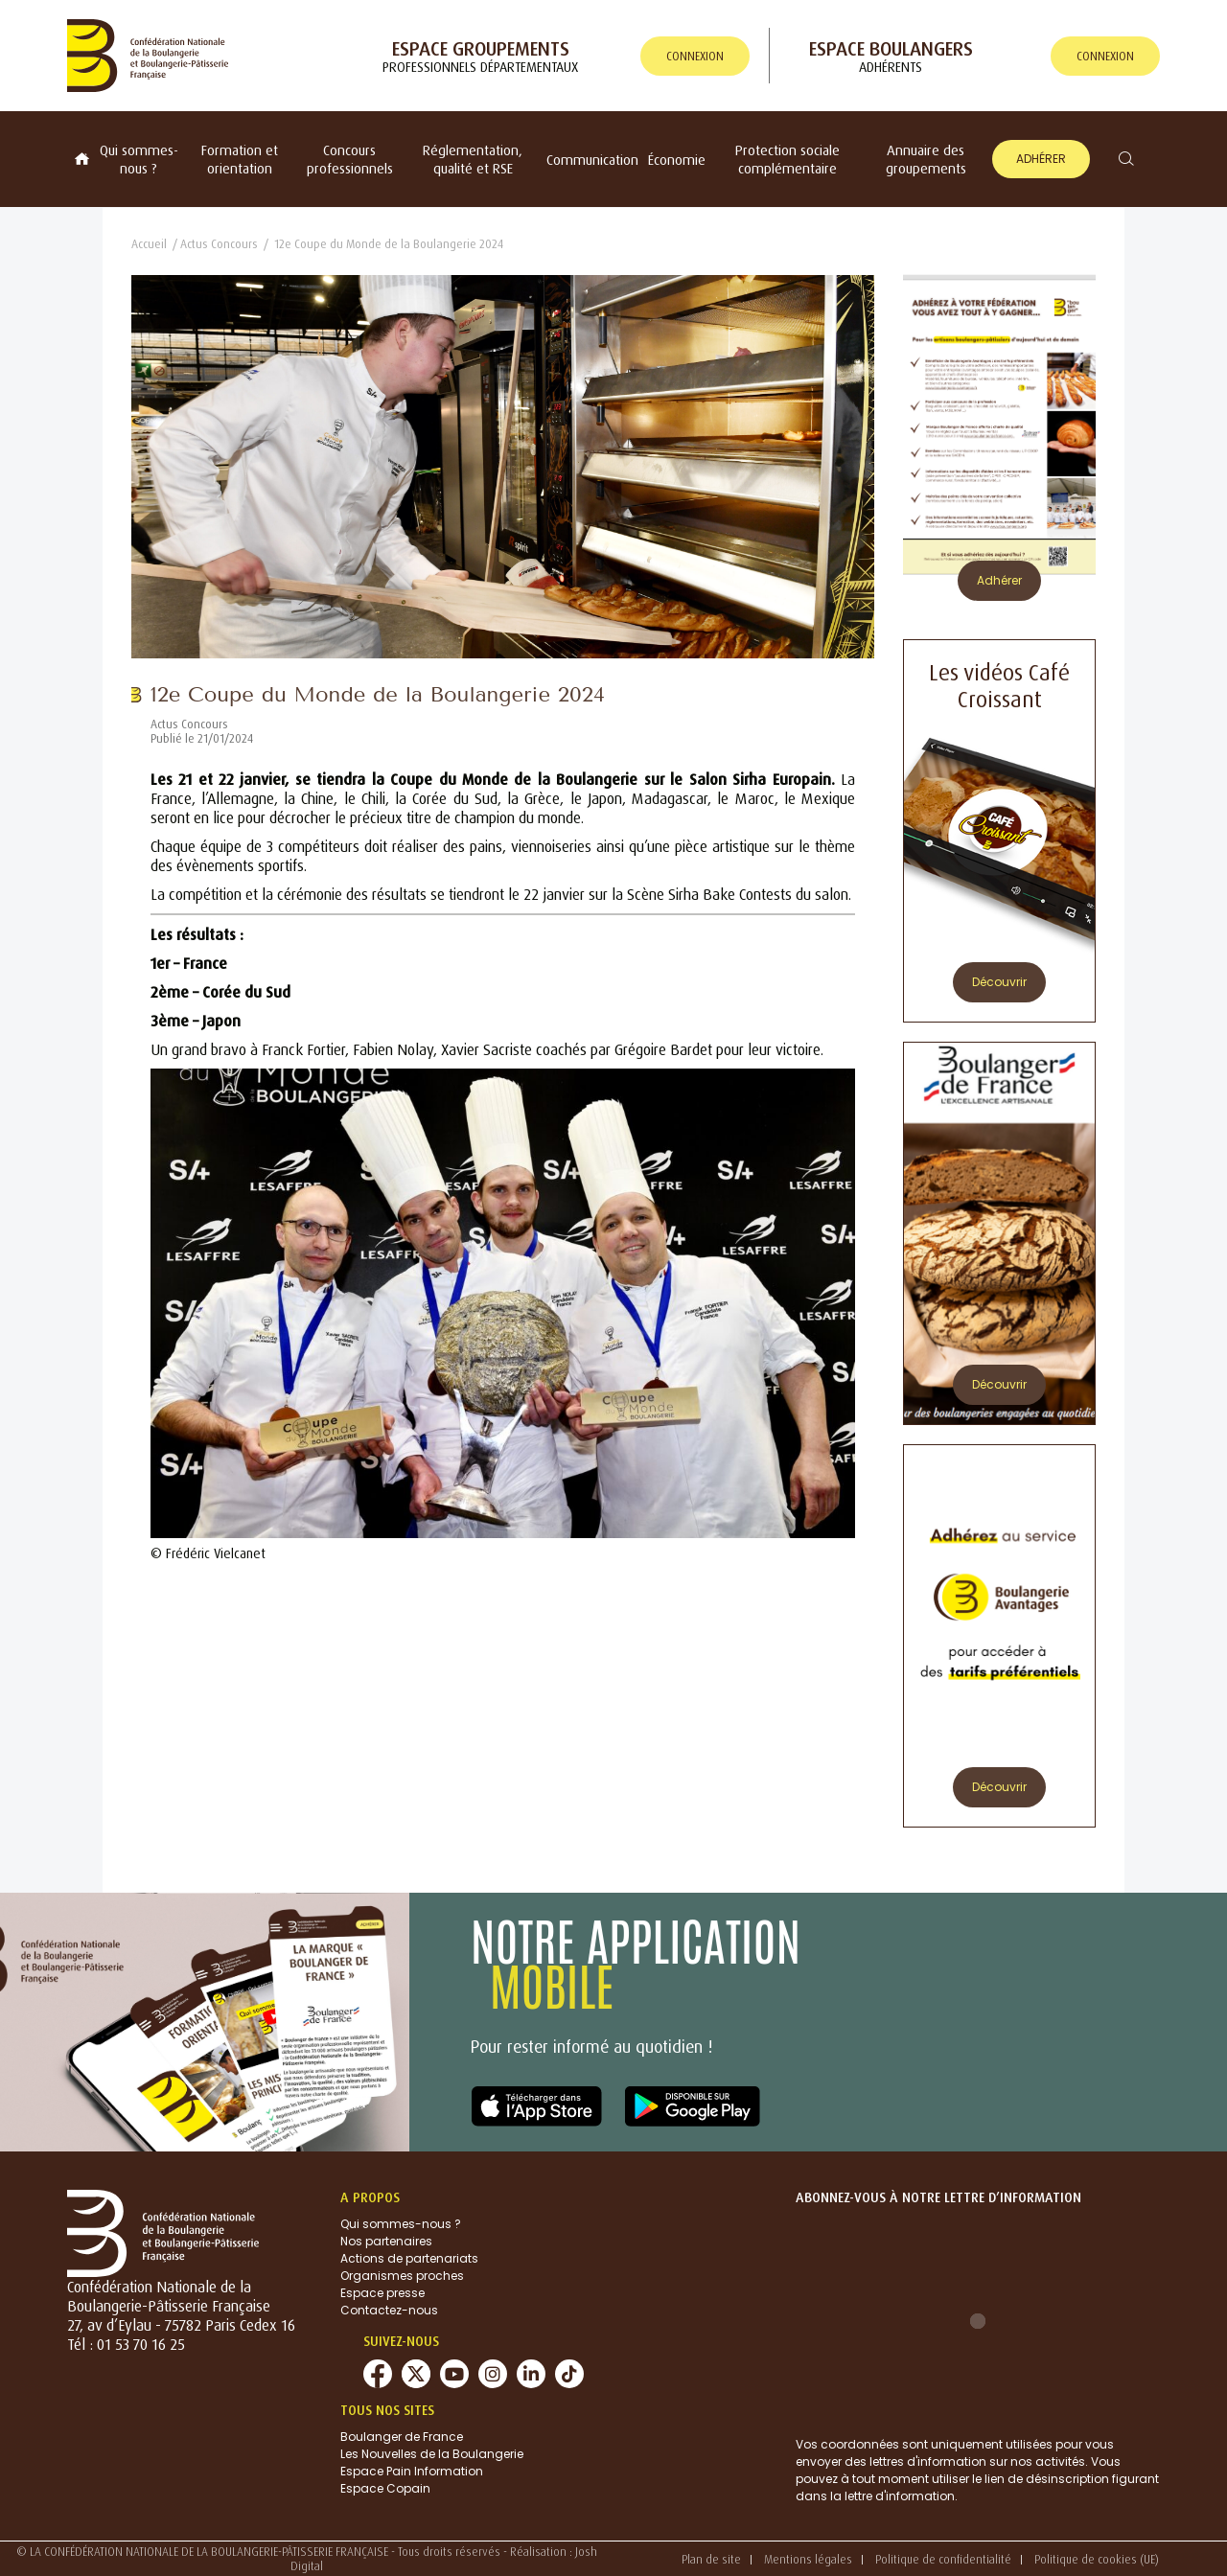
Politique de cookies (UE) (1096, 2559)
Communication (592, 159)
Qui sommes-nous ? (139, 159)
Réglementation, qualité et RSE (472, 159)
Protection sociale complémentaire (787, 159)
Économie (677, 159)
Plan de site (711, 2559)
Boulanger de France (401, 2436)
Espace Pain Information (411, 2471)
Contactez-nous (389, 2310)
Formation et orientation (239, 159)
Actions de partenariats (409, 2258)
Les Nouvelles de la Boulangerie (431, 2454)
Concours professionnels (350, 159)
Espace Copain (385, 2488)
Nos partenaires (386, 2241)
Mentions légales (808, 2559)
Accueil (149, 244)
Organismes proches (402, 2275)
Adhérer (1041, 158)
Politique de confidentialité (943, 2559)
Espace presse (382, 2293)
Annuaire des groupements (926, 159)
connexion (695, 56)
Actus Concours (219, 244)
